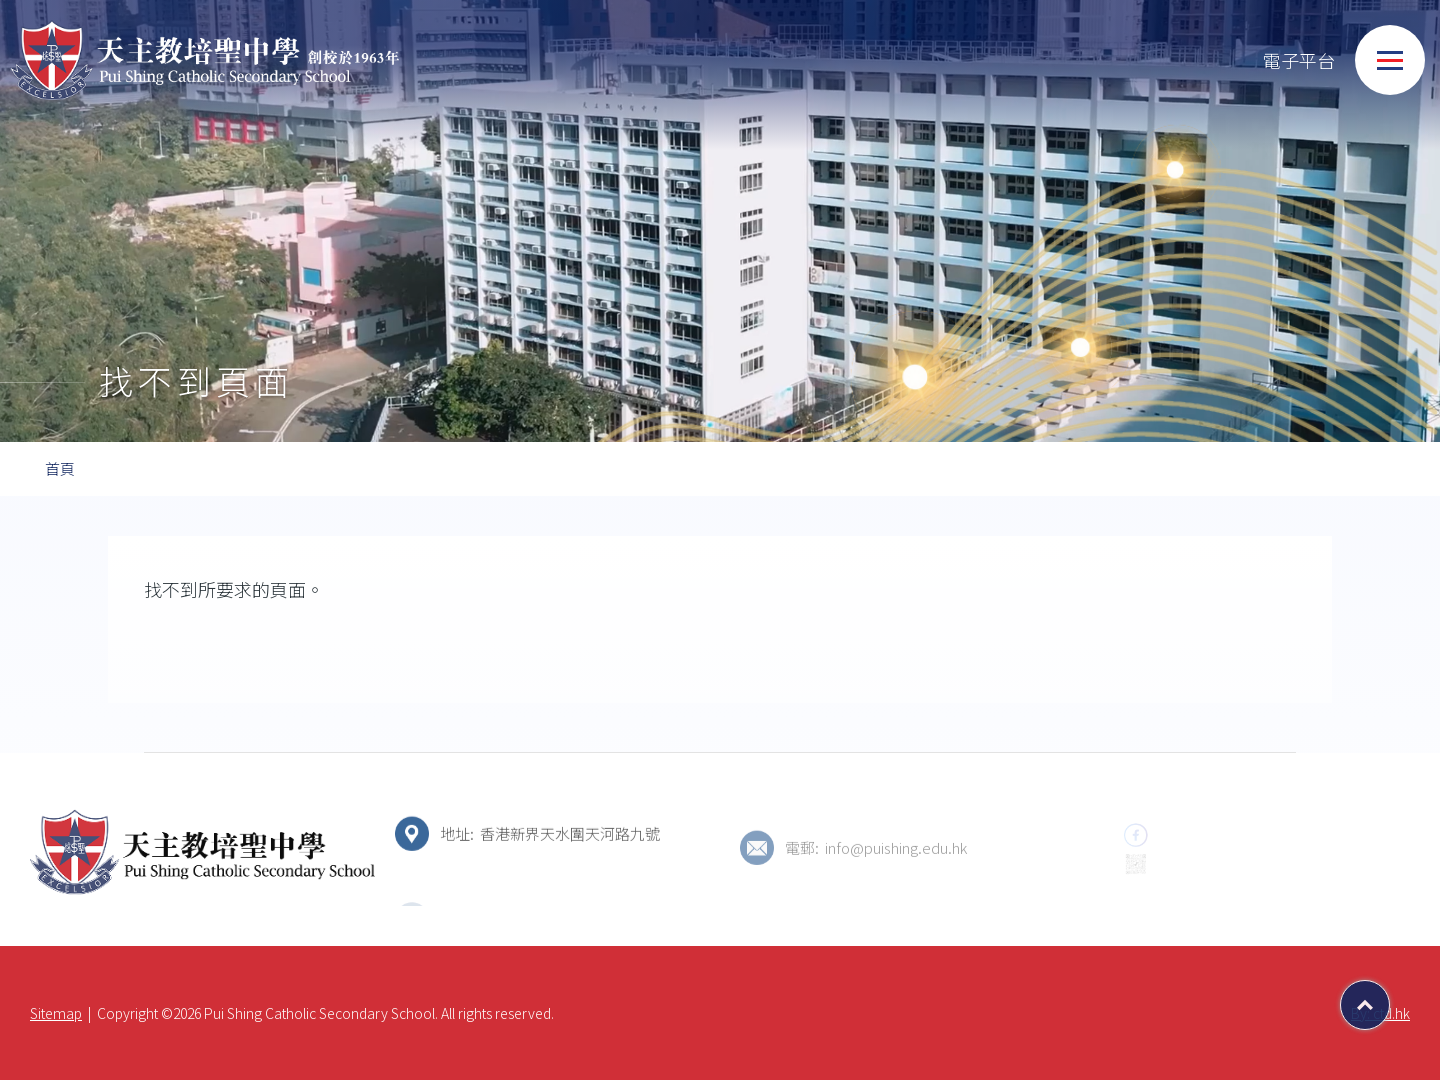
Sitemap (56, 1013)
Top (1389, 998)
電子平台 (1279, 60)
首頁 (60, 468)
